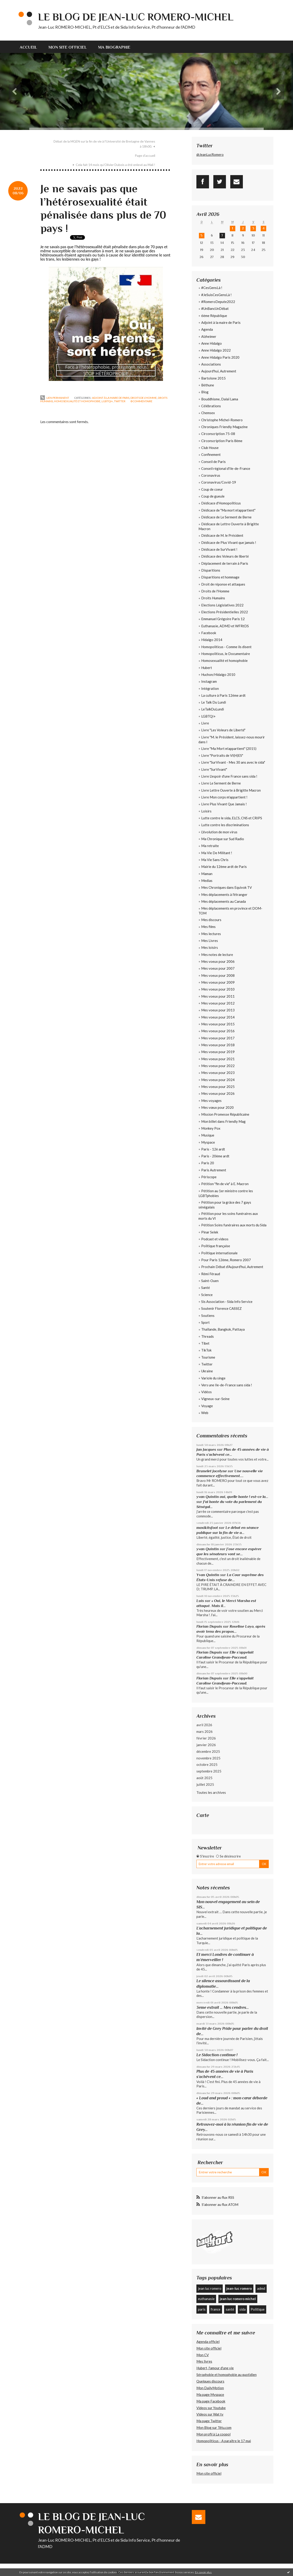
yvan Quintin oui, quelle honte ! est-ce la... (232, 1496)
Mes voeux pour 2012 (218, 1003)
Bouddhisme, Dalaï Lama (219, 399)
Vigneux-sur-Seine (215, 1399)
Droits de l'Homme (143, 397)
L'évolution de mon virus (219, 832)
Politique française (215, 1246)
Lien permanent (54, 397)
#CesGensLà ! (211, 288)
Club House (210, 448)
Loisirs (206, 811)
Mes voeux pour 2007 (218, 968)
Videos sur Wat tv (209, 2414)
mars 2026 (204, 1731)
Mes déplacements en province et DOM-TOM (230, 910)
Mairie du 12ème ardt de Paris (224, 866)
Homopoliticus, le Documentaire (225, 654)
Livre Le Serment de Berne (221, 783)
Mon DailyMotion (210, 2388)
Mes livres (204, 2361)
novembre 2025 (208, 1758)
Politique (258, 2309)
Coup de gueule (213, 496)
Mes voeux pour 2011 (218, 996)
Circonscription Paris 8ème (221, 441)
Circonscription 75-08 (218, 434)
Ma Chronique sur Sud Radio (222, 839)
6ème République (214, 316)
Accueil (28, 47)
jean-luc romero (239, 2288)
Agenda (207, 329)
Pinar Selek (209, 1232)
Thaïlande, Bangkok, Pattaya (223, 1329)
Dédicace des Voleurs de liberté (225, 556)
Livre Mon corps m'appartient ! (224, 797)
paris (202, 2309)
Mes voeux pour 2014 (218, 1017)
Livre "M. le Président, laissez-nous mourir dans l (231, 739)
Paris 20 (207, 1163)
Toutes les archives (211, 1792)
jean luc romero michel (238, 2299)
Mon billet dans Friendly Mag (223, 1121)
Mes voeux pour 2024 (218, 1080)
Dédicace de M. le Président (222, 535)
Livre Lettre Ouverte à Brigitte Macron (231, 790)
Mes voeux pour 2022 (218, 1066)
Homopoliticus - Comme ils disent (226, 647)
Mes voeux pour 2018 (218, 1045)
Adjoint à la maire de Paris (110, 397)
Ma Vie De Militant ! (216, 853)
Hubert (206, 668)
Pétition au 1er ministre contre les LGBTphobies (225, 1193)
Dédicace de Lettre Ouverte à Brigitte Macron (228, 526)
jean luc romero (209, 2288)
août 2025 (204, 1778)
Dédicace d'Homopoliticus (221, 503)
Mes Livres (209, 940)
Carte (202, 1815)
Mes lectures (211, 934)
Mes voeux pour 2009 (218, 982)
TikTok (206, 1350)
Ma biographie (114, 47)
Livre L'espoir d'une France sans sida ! (229, 776)
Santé (205, 1287)
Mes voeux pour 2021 (218, 1059)
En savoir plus (203, 2572)
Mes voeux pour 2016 (218, 1031)
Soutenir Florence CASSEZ (221, 1308)
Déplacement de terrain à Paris (224, 563)
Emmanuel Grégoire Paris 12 (223, 619)
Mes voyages (211, 1100)
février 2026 (206, 1738)
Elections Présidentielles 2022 (224, 612)
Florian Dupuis (209, 1626)
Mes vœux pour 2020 (217, 1107)
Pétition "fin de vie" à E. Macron (225, 1184)
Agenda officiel (208, 2341)
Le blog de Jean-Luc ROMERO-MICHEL (135, 17)
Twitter (119, 401)
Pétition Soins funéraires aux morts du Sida (233, 1225)
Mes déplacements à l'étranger (224, 894)
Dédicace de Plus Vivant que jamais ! (228, 542)
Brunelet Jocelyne (211, 1471)
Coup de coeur (212, 489)
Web (204, 1413)
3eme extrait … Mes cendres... (222, 2007)
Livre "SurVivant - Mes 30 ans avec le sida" (233, 762)
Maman (206, 874)
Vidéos (206, 1392)
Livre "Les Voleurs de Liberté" (223, 730)
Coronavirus (210, 475)
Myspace (208, 1142)
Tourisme (208, 1357)
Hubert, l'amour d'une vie (215, 2368)
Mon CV (202, 2355)
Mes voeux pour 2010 (218, 989)
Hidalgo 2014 (211, 640)
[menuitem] (31, 47)
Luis (200, 1601)
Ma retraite (210, 846)
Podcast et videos (214, 1239)
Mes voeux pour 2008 (218, 975)
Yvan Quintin (207, 1575)
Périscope (209, 1177)
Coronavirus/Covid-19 (218, 482)
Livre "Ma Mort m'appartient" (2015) (228, 748)
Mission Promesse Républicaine (225, 1114)
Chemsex (208, 413)
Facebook (208, 633)
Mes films (208, 927)
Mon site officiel (68, 47)
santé (230, 2309)
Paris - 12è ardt (213, 1149)
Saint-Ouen (210, 1281)
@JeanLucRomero (210, 154)
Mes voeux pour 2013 (218, 1010)
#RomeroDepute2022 (218, 302)
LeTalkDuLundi (212, 709)
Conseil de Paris (213, 462)
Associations (211, 364)
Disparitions (210, 570)
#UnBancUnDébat (215, 308)
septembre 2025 (208, 1771)
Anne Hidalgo (211, 343)
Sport (205, 1322)
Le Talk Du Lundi (213, 702)
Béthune (207, 385)
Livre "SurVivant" (214, 769)
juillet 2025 (205, 1784)
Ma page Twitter (209, 2421)
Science (207, 1295)
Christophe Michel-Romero (222, 420)
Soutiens (207, 1315)
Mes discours (211, 920)
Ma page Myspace (210, 2394)
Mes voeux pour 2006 (218, 961)
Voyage (207, 1406)
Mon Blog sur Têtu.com (213, 2427)
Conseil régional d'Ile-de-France (225, 468)
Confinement (211, 454)
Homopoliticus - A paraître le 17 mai (223, 2441)
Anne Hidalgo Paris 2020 (220, 357)
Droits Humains (213, 598)
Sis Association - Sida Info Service (226, 1301)
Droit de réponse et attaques (223, 584)
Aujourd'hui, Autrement (218, 371)
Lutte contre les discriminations (225, 825)
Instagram (209, 681)
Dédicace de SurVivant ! (219, 549)
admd (261, 2288)
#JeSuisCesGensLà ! (216, 295)
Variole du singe (213, 1378)
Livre (205, 723)
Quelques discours (210, 2381)
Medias (206, 880)
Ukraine (207, 1371)
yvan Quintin (207, 1549)
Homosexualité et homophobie (77, 401)
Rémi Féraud (210, 1274)
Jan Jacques (206, 1449)
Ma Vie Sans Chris (214, 860)
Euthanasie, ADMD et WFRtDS (225, 626)
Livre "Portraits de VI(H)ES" (222, 755)
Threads (207, 1336)
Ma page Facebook (210, 2401)
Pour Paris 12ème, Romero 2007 (226, 1260)
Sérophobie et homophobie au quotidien (226, 2374)
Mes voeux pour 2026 (218, 1093)
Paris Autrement (213, 1170)
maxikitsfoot (207, 1527)
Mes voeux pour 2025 (218, 1086)
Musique (207, 1135)
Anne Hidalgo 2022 (216, 350)
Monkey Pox (210, 1128)
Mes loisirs (209, 947)
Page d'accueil (145, 155)
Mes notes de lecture (217, 954)
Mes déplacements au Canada (223, 901)
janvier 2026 (206, 1745)
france (215, 2309)
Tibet (205, 1343)
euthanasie (206, 2299)
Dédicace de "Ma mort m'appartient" (228, 510)
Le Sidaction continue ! (216, 2055)
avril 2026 (204, 1725)
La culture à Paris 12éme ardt (223, 695)
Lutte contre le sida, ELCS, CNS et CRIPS (231, 818)
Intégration (210, 688)
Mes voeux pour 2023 (218, 1073)
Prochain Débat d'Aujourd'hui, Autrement (232, 1267)
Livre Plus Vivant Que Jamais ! (224, 804)
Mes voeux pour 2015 (218, 1024)
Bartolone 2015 (213, 378)
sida (242, 2309)
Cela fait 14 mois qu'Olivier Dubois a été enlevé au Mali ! (115, 165)
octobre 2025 (206, 1764)
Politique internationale (219, 1253)
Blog (205, 392)
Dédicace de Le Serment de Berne (226, 517)
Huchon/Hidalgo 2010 (218, 674)
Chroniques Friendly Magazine (224, 427)
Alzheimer (208, 336)
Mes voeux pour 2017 (218, 1038)
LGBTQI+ (107, 401)
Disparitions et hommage (220, 577)
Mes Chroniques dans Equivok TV (226, 887)
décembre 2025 (208, 1751)
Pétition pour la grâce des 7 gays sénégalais (224, 1204)
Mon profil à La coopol (213, 2434)
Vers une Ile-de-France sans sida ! (226, 1385)
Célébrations (211, 406)
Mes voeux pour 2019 (218, 1052)
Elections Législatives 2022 (222, 605)
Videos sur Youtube (211, 2408)
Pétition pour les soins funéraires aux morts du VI (228, 1215)
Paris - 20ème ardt (215, 1156)
